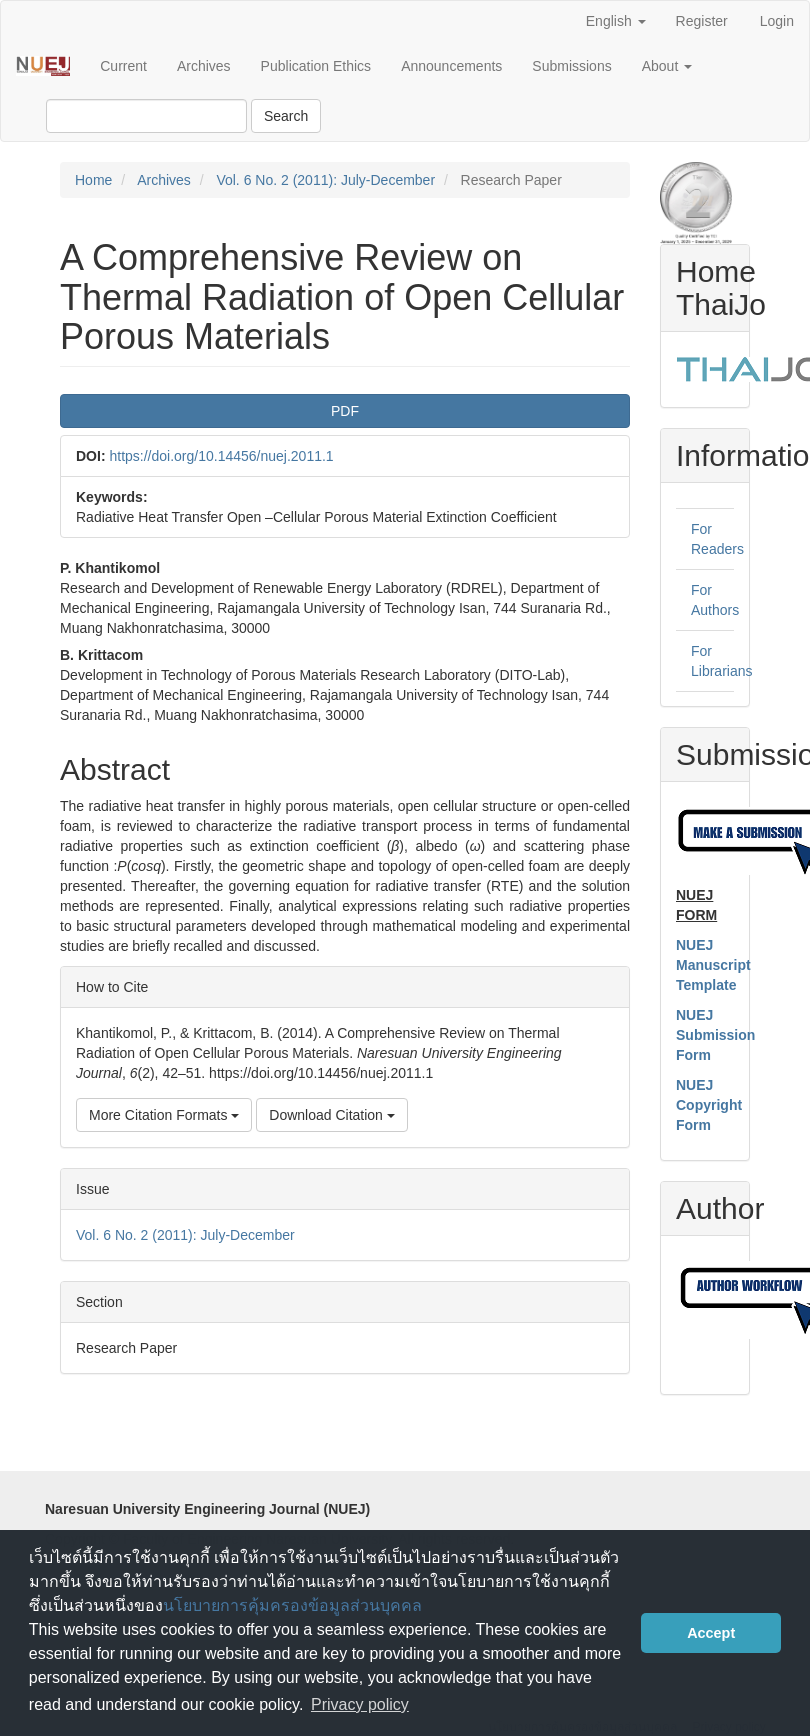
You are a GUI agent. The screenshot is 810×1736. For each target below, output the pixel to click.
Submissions (571, 66)
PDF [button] (345, 411)
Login (777, 21)
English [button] (616, 21)
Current (123, 66)
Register (702, 21)
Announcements (451, 66)
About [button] (667, 66)
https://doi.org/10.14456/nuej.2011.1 (221, 456)
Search (286, 116)
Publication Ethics (316, 66)
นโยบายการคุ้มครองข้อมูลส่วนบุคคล (292, 1605)
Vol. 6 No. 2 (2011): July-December (325, 180)
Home (93, 180)
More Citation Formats (164, 1115)
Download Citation (332, 1115)
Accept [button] (711, 1633)
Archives (204, 66)
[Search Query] (146, 116)
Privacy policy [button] (360, 1704)
